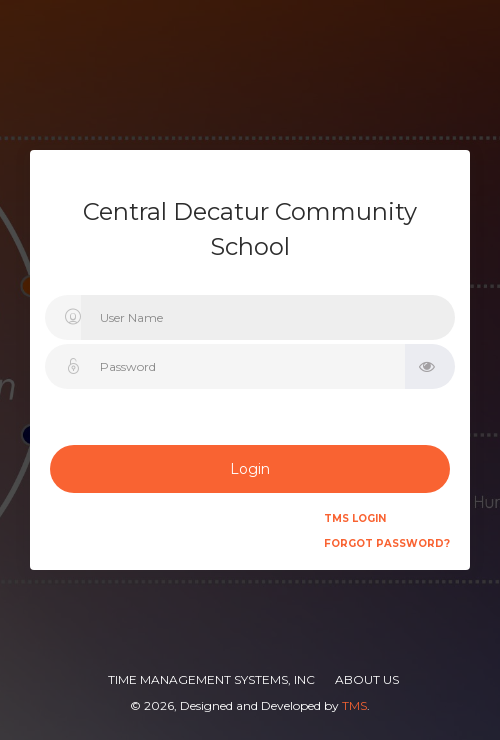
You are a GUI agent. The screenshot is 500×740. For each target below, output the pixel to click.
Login (250, 469)
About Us (367, 679)
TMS (354, 705)
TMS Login (355, 518)
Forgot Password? (387, 543)
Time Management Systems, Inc (211, 679)
